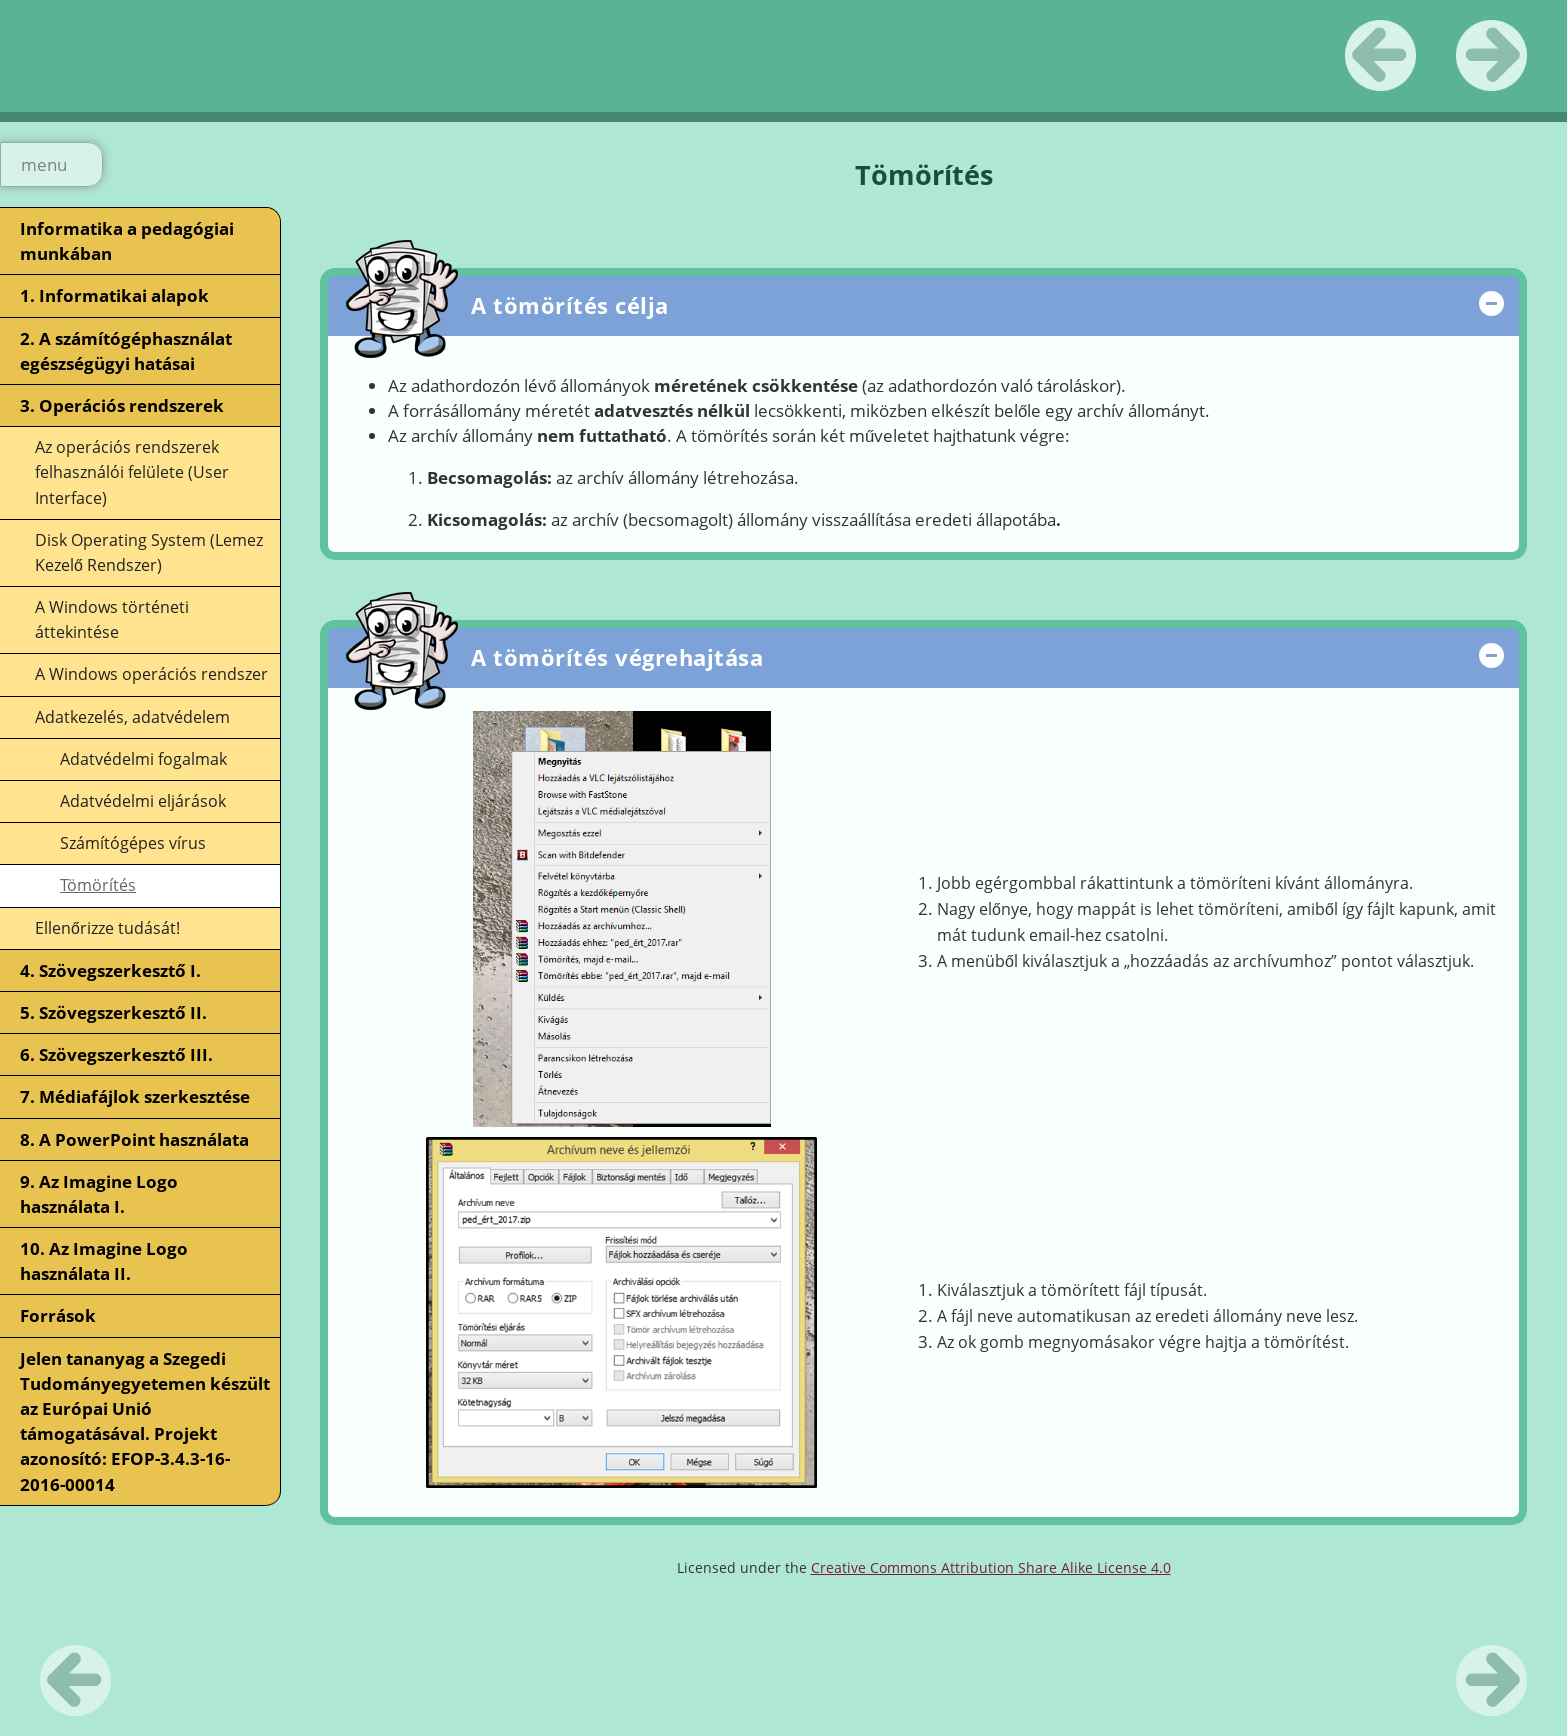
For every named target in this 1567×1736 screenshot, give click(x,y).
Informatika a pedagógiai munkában (127, 241)
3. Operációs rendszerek (122, 405)
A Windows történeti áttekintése (112, 619)
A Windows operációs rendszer (151, 674)
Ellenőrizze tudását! (107, 928)
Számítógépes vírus (133, 843)
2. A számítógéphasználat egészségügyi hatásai (126, 351)
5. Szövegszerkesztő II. (113, 1012)
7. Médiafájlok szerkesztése (135, 1096)
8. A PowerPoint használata (134, 1139)
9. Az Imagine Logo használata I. (99, 1194)
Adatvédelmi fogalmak (143, 759)
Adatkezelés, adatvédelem (132, 717)
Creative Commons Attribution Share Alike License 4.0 (991, 1567)
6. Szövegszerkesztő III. (116, 1054)
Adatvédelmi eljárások (143, 801)
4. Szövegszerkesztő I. (110, 970)
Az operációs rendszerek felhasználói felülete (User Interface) (132, 472)
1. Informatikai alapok (114, 295)
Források (58, 1315)
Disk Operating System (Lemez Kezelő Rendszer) (149, 552)
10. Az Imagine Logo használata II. (104, 1261)
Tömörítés (98, 885)
